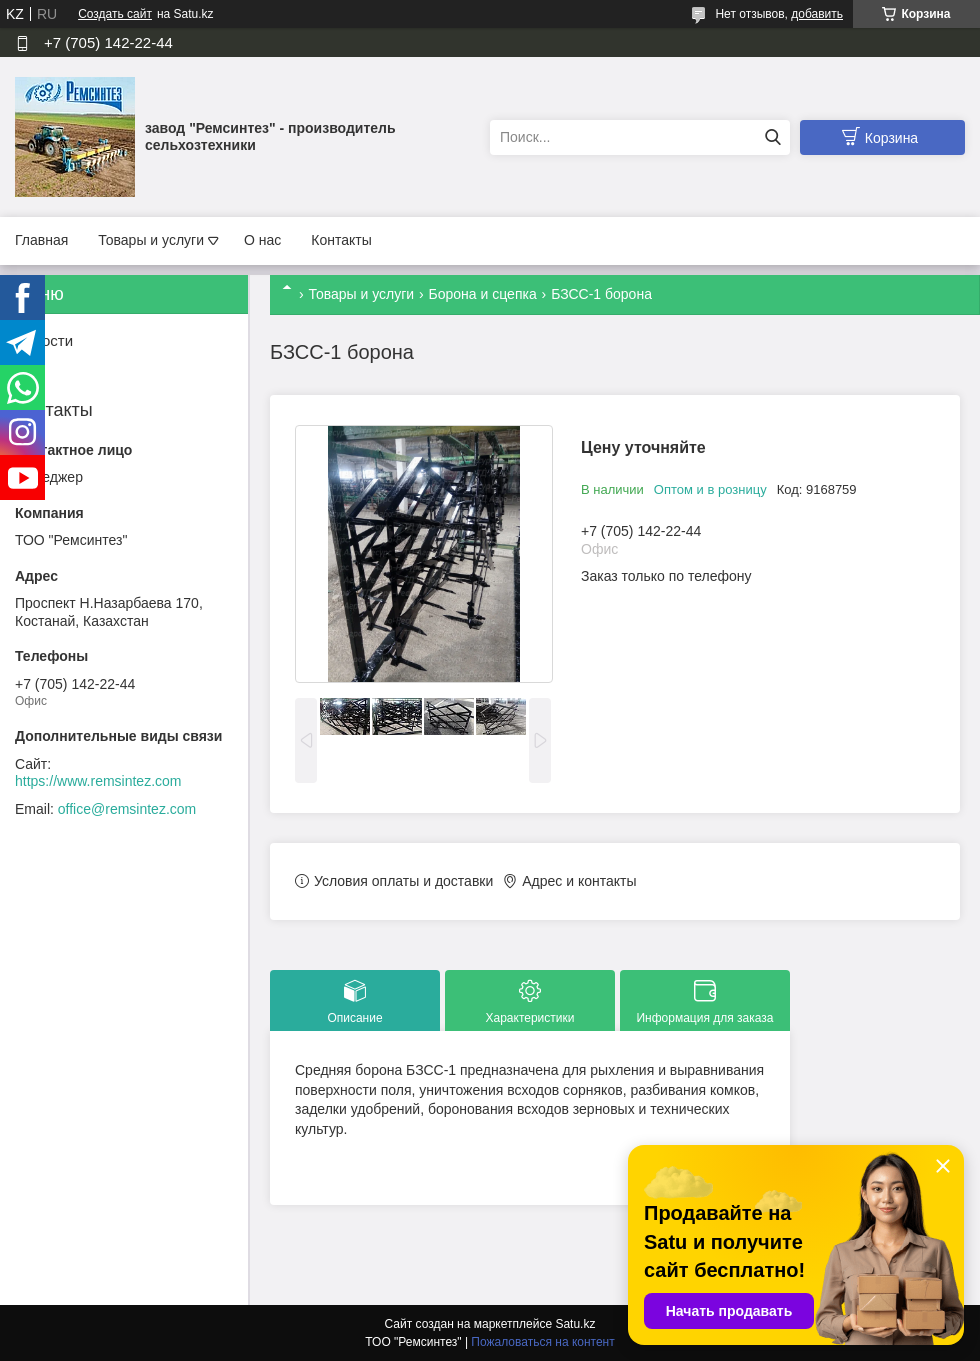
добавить (817, 14)
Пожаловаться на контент (542, 1342)
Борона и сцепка (483, 294)
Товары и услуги (151, 240)
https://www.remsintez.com (98, 781)
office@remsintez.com (127, 809)
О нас (262, 240)
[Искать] (772, 137)
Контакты (341, 240)
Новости (44, 340)
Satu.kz (575, 1324)
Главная (41, 240)
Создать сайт (115, 14)
